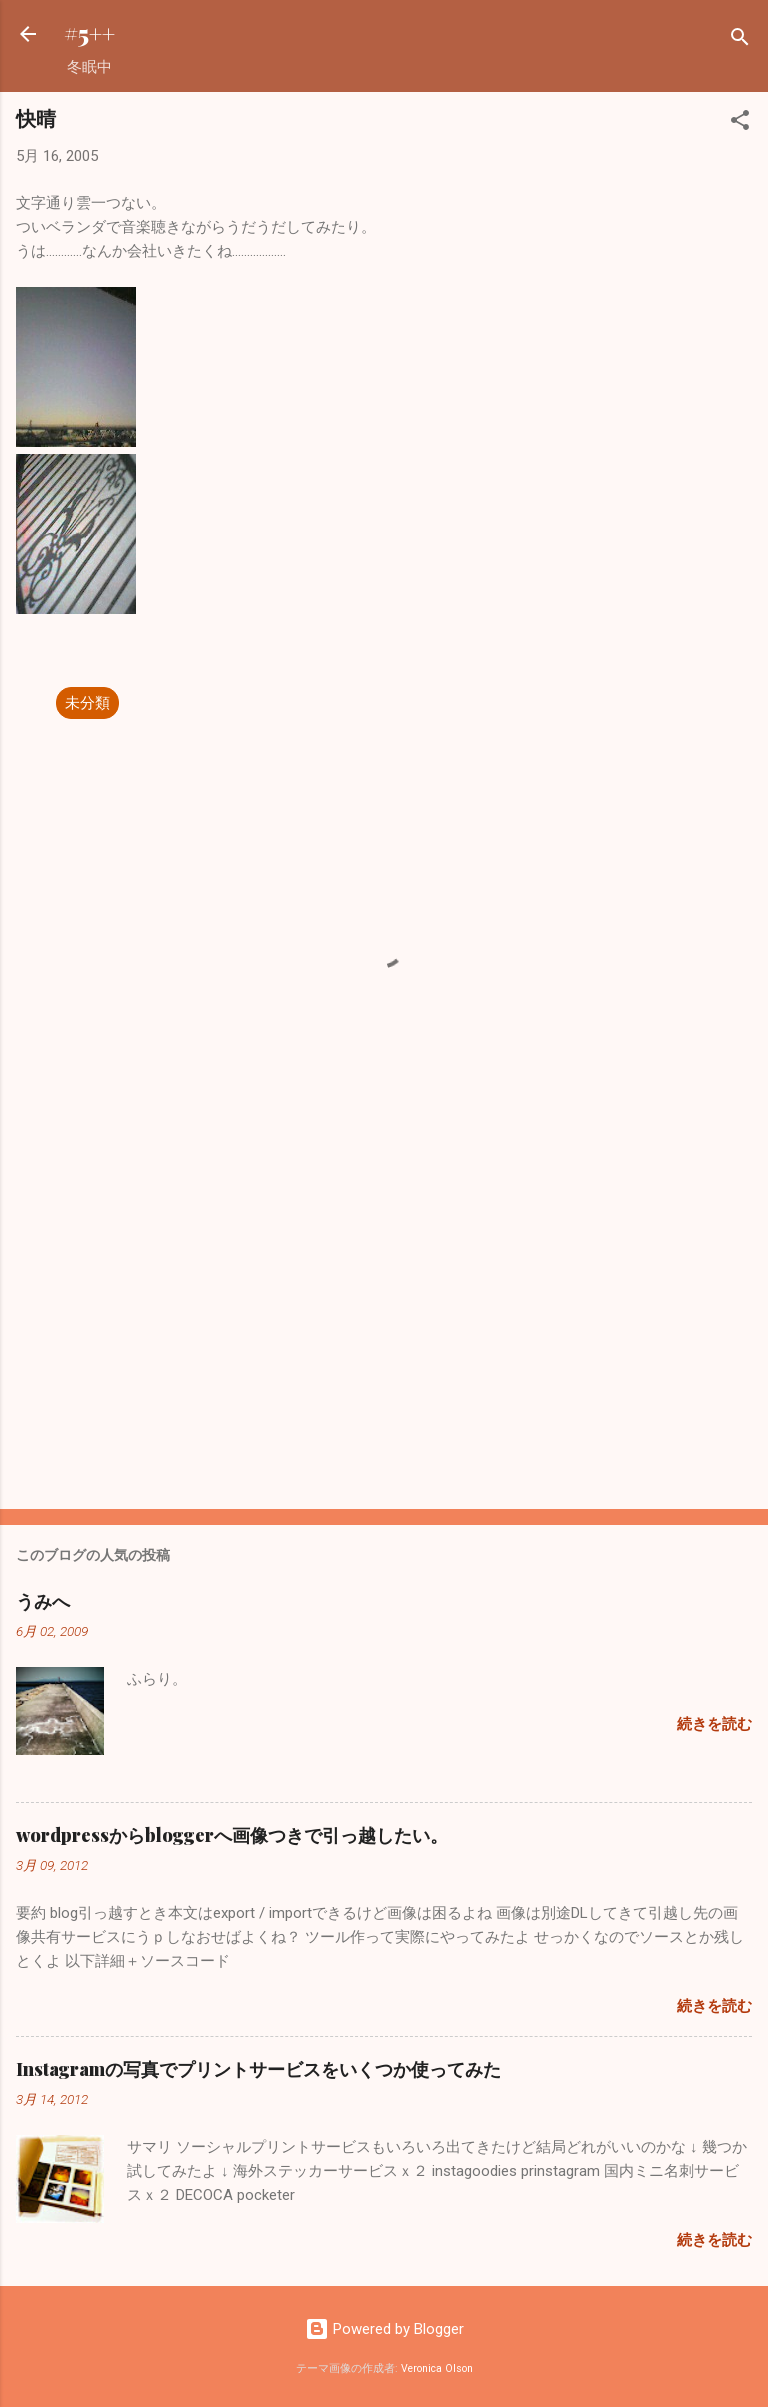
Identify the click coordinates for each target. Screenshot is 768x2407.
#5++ (89, 33)
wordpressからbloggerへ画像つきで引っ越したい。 (232, 1835)
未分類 (87, 703)
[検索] (740, 40)
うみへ (43, 1601)
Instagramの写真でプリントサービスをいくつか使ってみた (258, 2069)
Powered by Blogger (384, 2329)
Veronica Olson (437, 2368)
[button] (740, 123)
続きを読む (714, 1724)
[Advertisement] (384, 1337)
